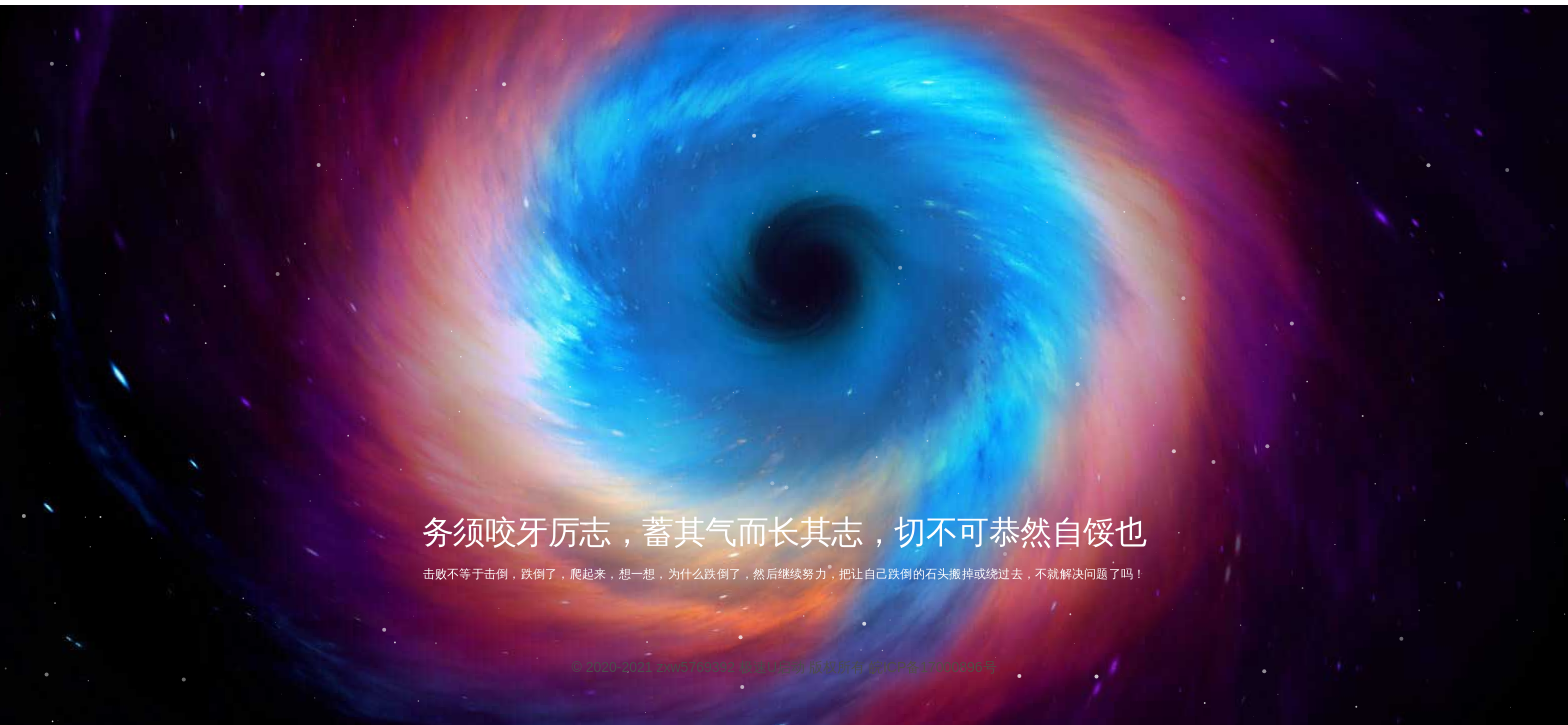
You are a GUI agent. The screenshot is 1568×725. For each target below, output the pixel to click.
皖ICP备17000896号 (933, 667)
